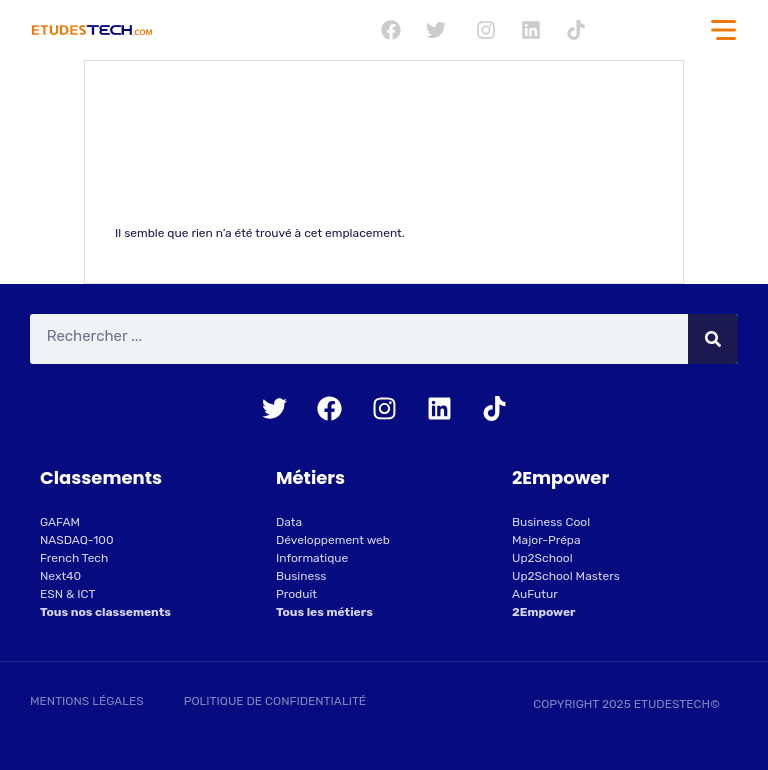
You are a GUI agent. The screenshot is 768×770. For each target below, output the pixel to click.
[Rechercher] (713, 339)
